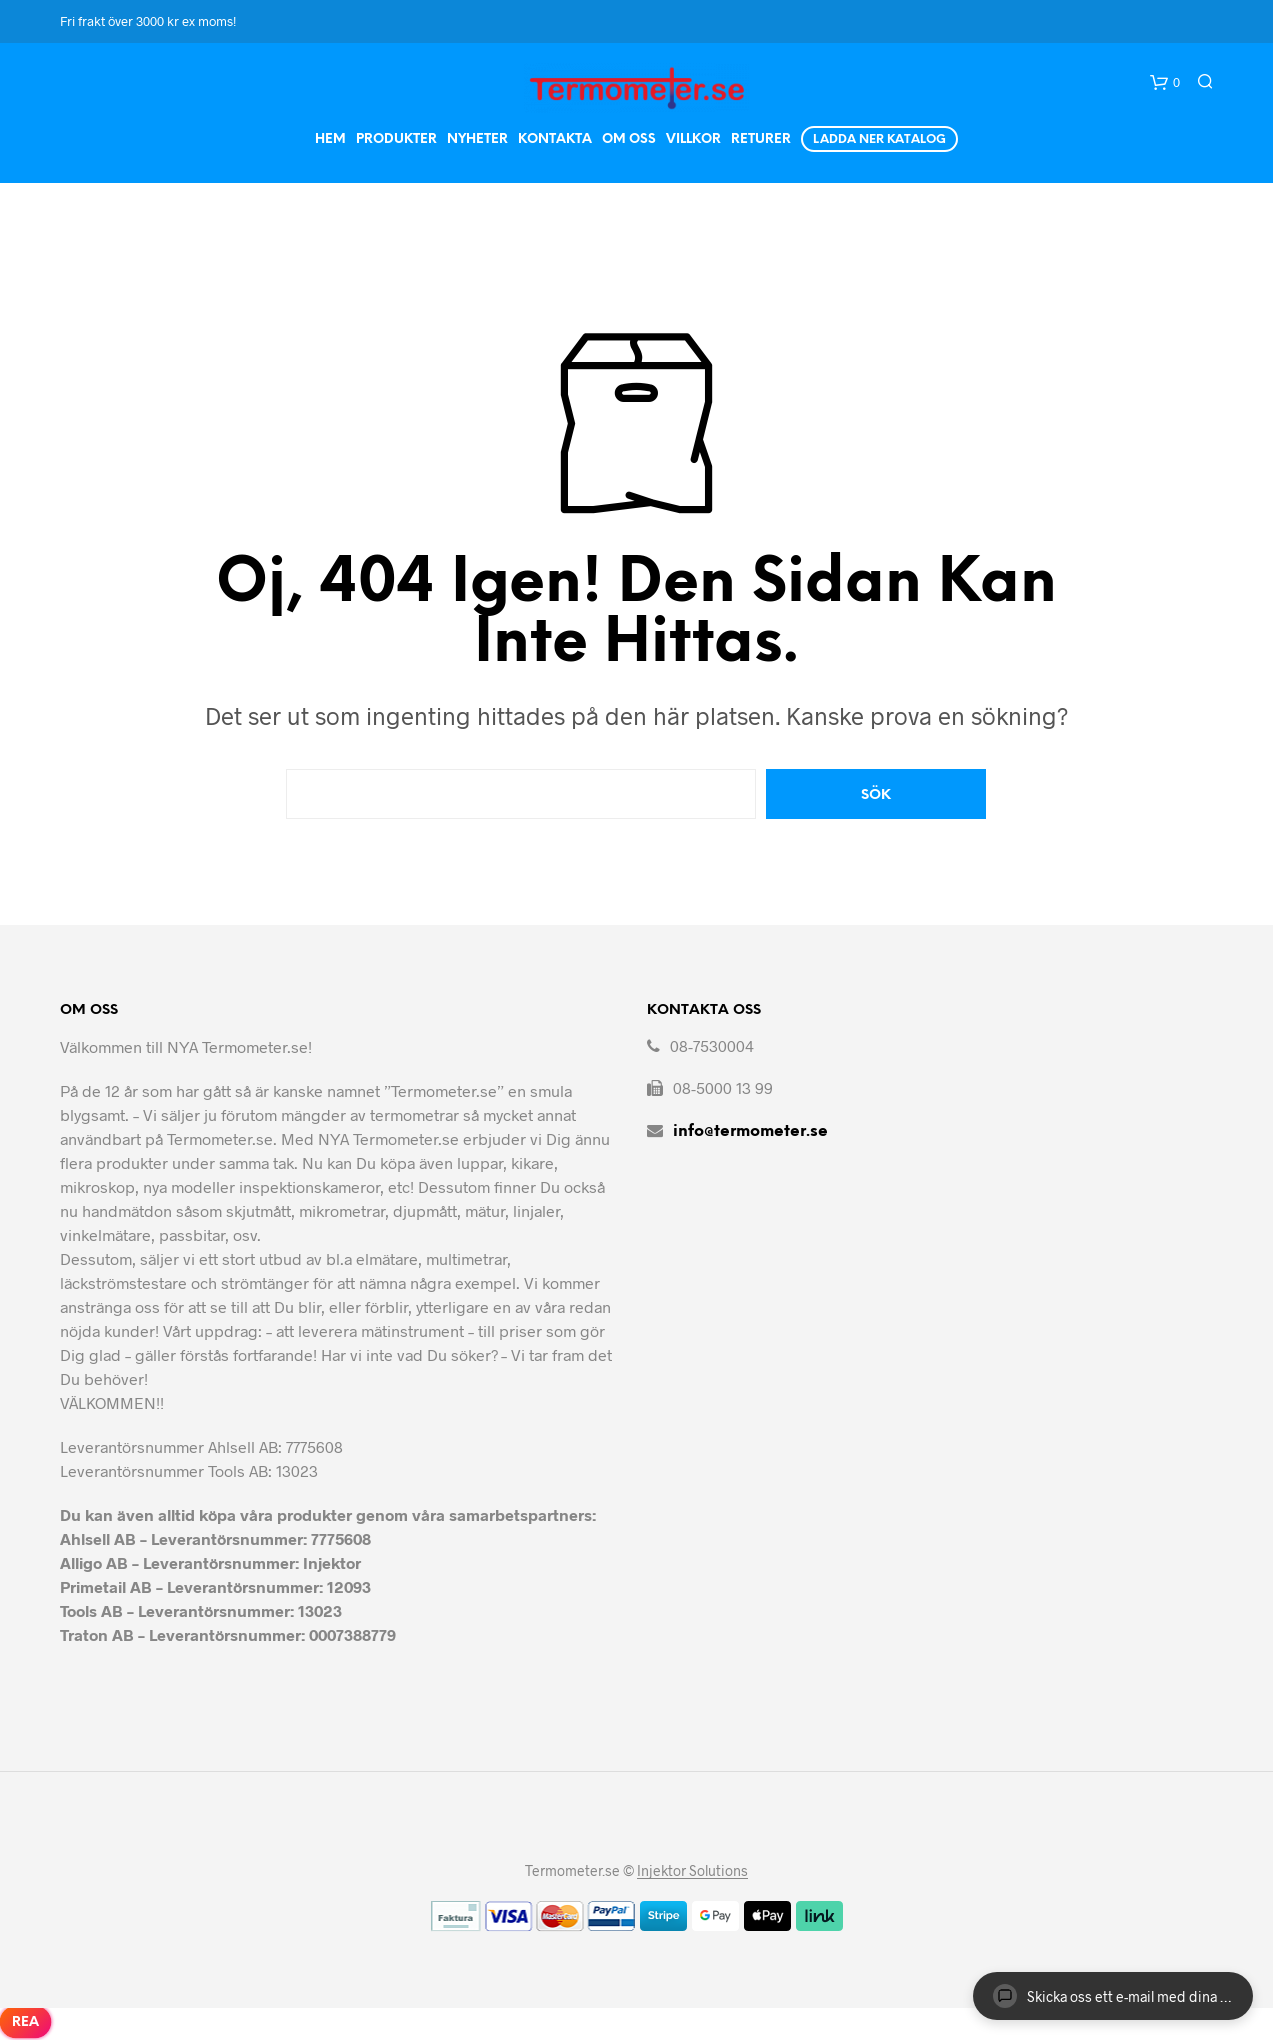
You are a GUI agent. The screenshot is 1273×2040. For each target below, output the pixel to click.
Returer (761, 139)
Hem (330, 139)
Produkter (396, 139)
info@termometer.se (750, 1131)
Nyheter (477, 139)
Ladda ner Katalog (879, 139)
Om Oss (629, 139)
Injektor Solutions (692, 1871)
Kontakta (555, 139)
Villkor (693, 139)
